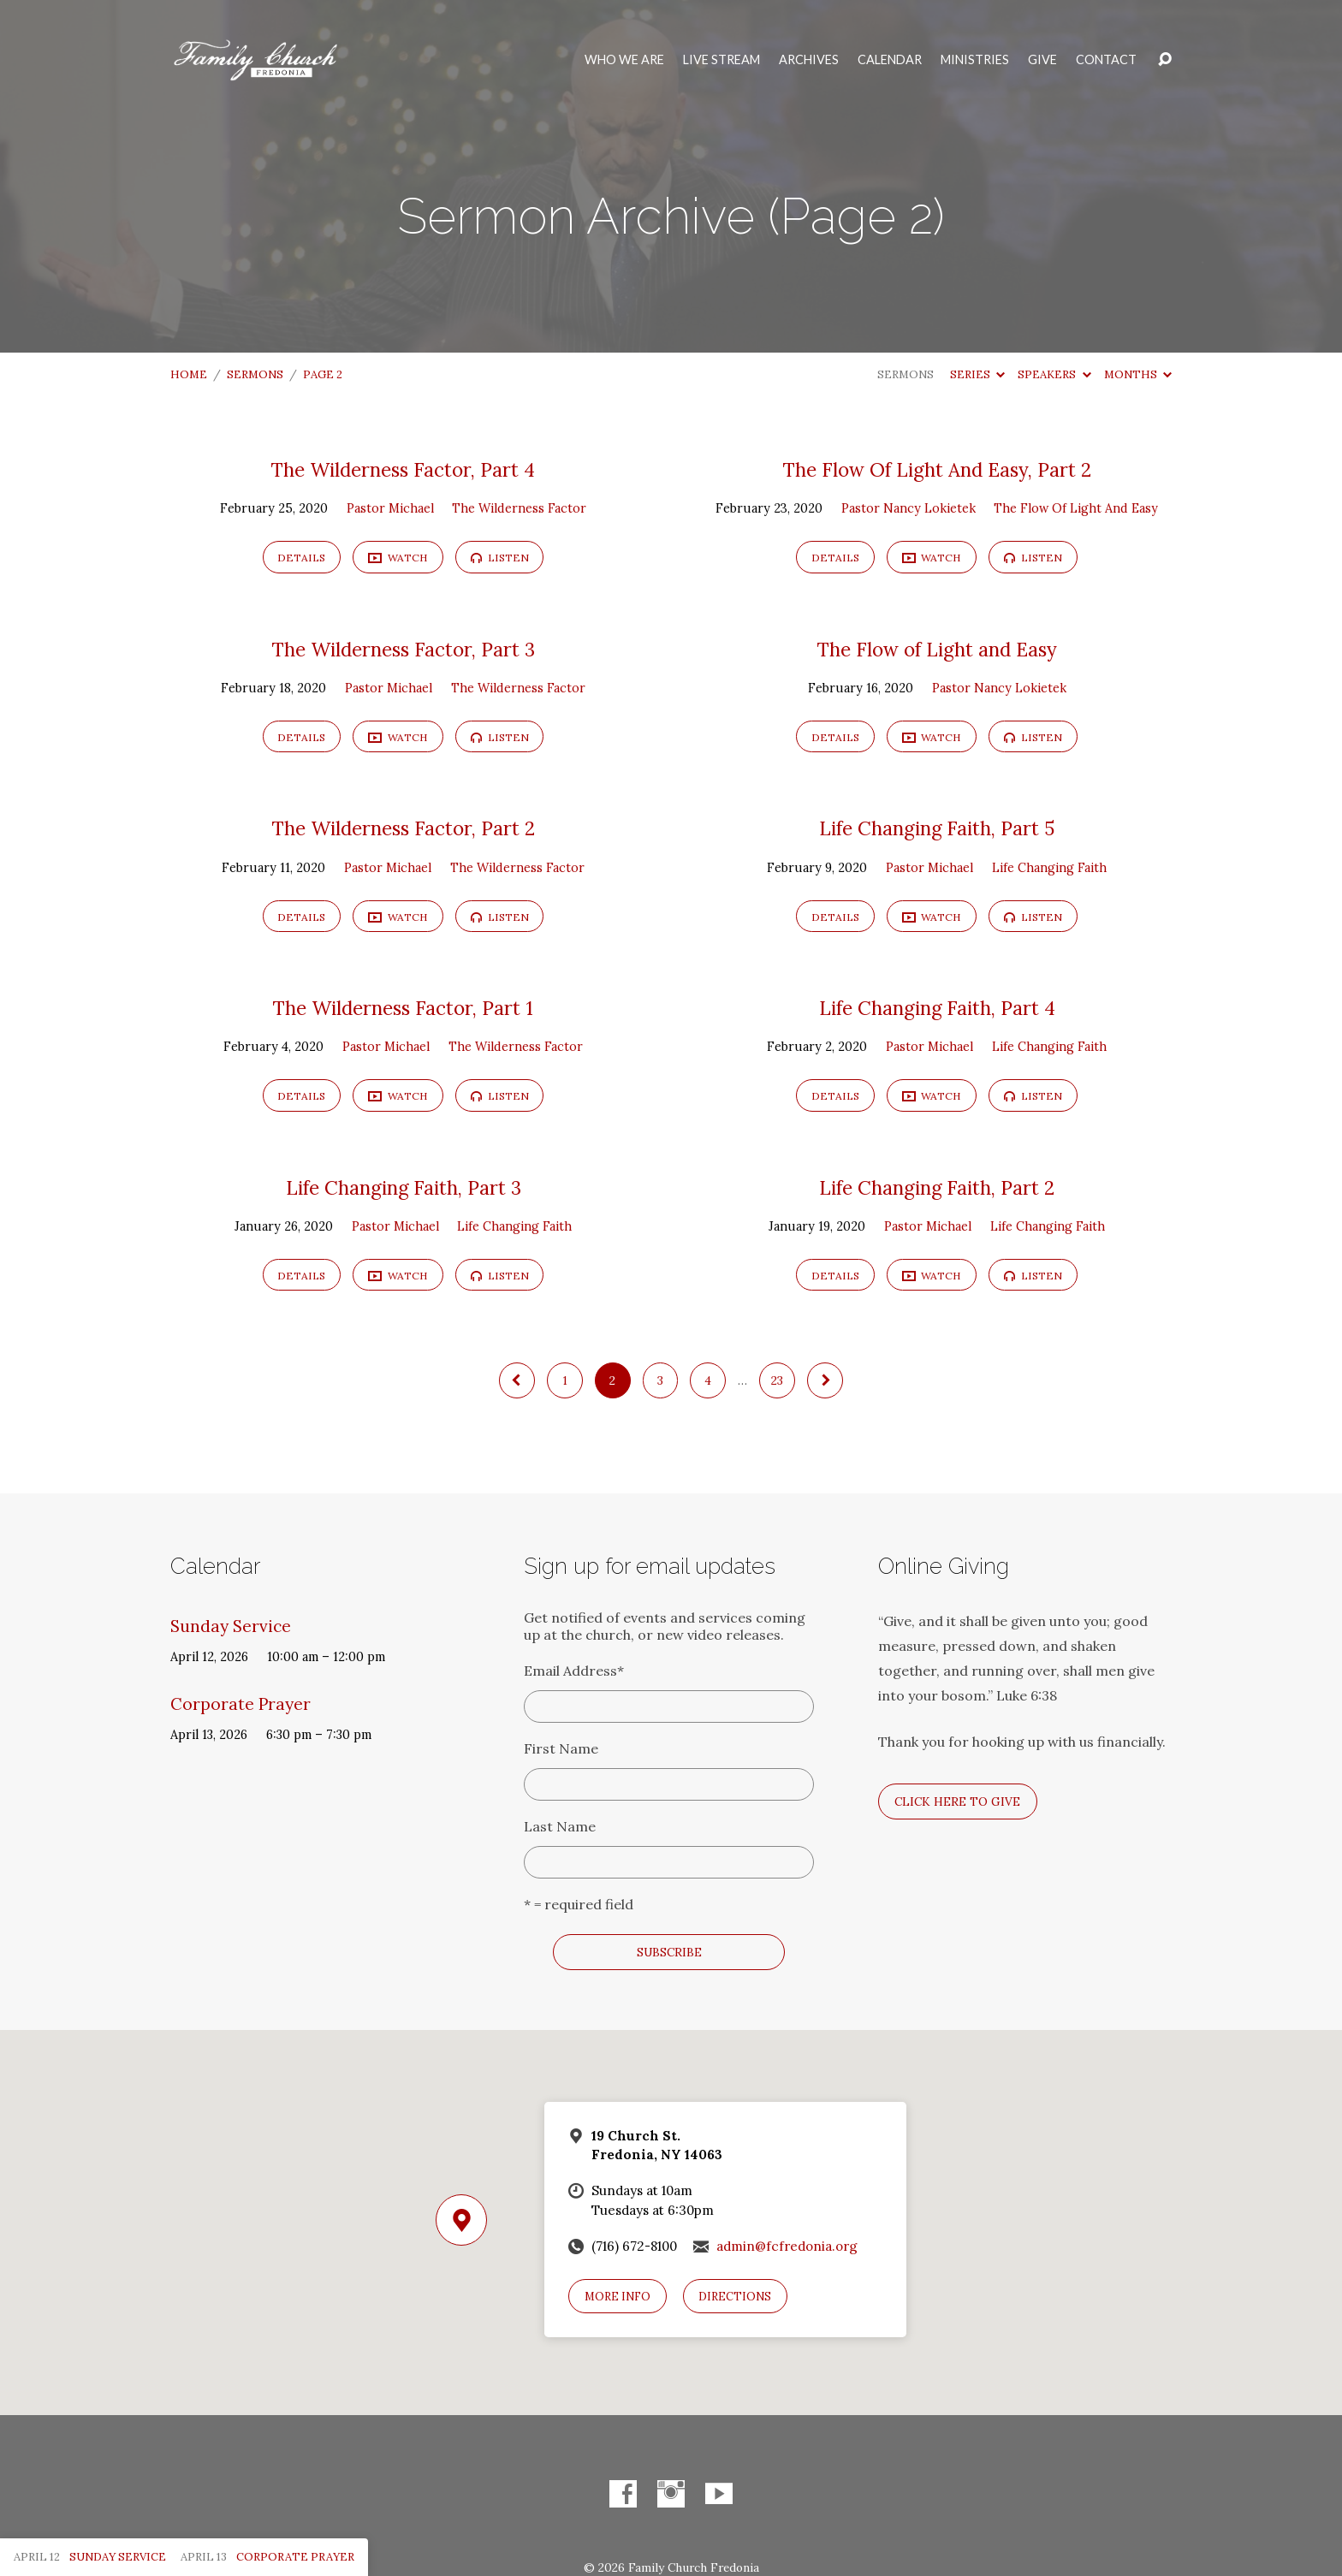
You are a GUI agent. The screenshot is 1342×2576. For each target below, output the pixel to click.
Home (188, 374)
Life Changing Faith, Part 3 (403, 1188)
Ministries (975, 60)
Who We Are (624, 60)
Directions (734, 2296)
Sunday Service (230, 1626)
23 (777, 1380)
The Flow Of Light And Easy (1076, 508)
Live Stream (721, 60)
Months (1138, 374)
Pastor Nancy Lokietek (908, 508)
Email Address (574, 1670)
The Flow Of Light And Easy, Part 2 (937, 470)
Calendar (890, 60)
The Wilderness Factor (519, 508)
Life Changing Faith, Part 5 (936, 828)
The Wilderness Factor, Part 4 (403, 470)
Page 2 (322, 374)
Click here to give (957, 1801)
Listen (500, 557)
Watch (398, 558)
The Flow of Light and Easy (937, 650)
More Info (617, 2296)
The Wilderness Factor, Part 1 (403, 1008)
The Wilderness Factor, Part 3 (403, 650)
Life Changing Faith (1049, 867)
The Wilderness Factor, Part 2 (403, 828)
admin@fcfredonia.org (787, 2246)
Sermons (255, 374)
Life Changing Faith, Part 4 (937, 1008)
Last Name (560, 1826)
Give (1042, 60)
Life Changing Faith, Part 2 (936, 1188)
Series (977, 374)
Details (301, 557)
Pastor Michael (390, 508)
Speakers (1054, 374)
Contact (1106, 60)
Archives (809, 60)
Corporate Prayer (240, 1704)
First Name (561, 1748)
